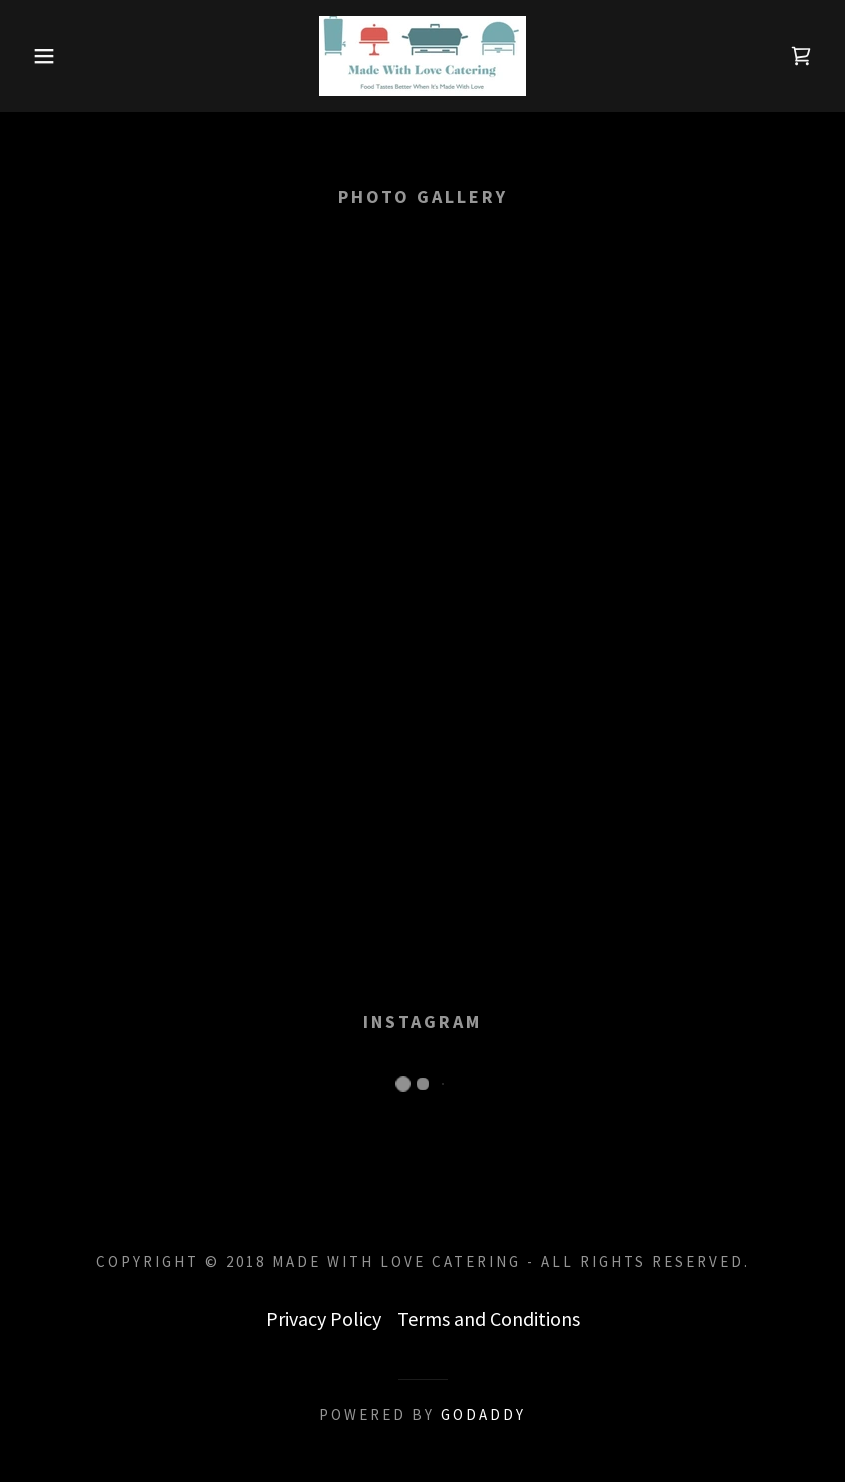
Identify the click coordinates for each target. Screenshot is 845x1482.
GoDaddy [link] (483, 1414)
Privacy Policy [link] (323, 1318)
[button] (42, 56)
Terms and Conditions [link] (488, 1318)
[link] (423, 56)
